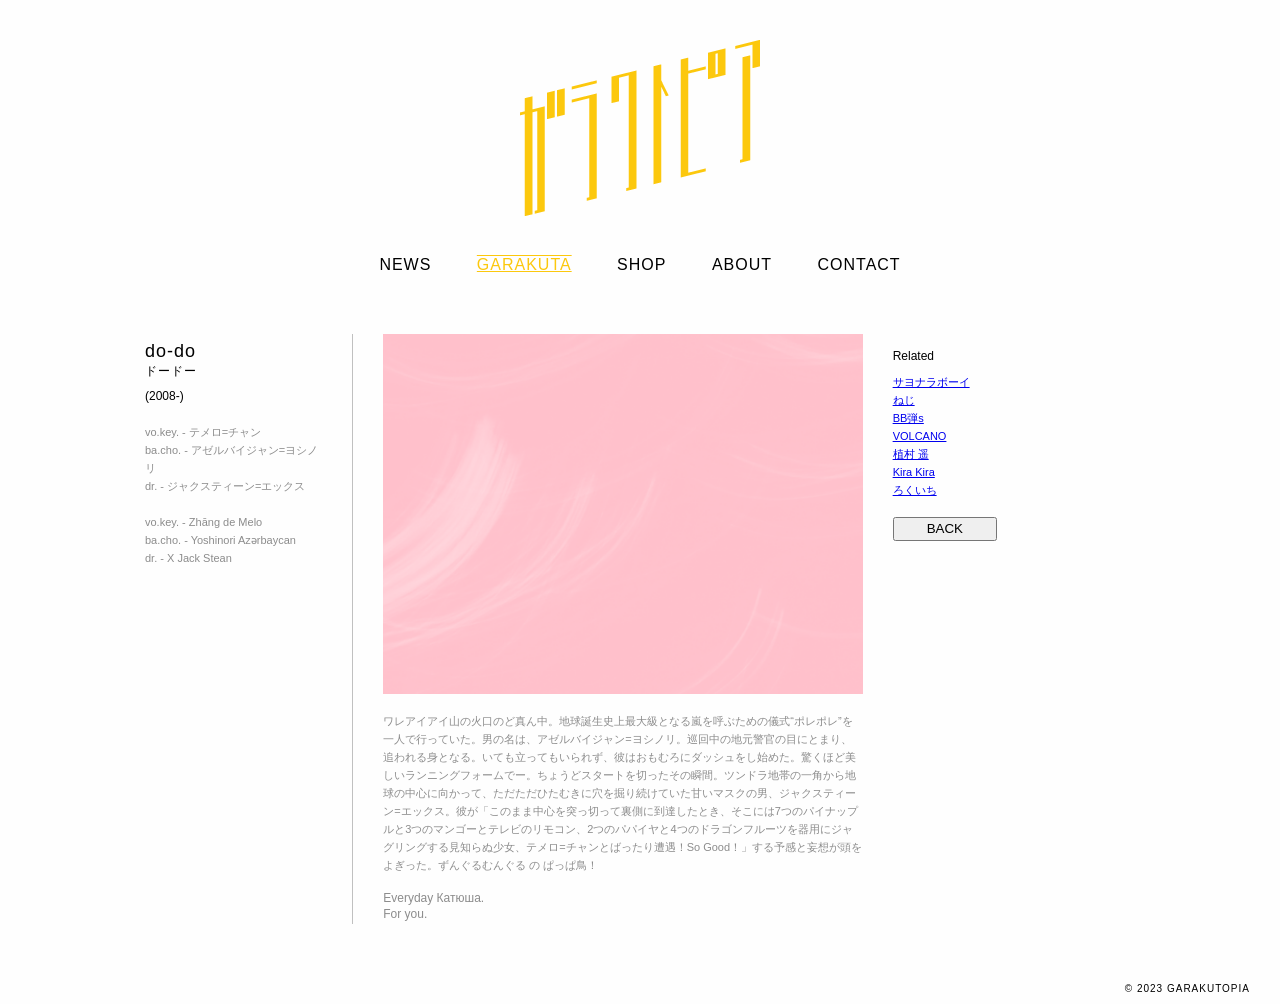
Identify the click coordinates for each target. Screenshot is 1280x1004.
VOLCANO (920, 436)
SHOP (641, 264)
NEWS (405, 264)
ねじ (904, 400)
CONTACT (858, 264)
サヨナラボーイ (931, 382)
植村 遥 (911, 454)
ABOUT (742, 264)
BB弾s (908, 418)
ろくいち (915, 490)
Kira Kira (914, 472)
